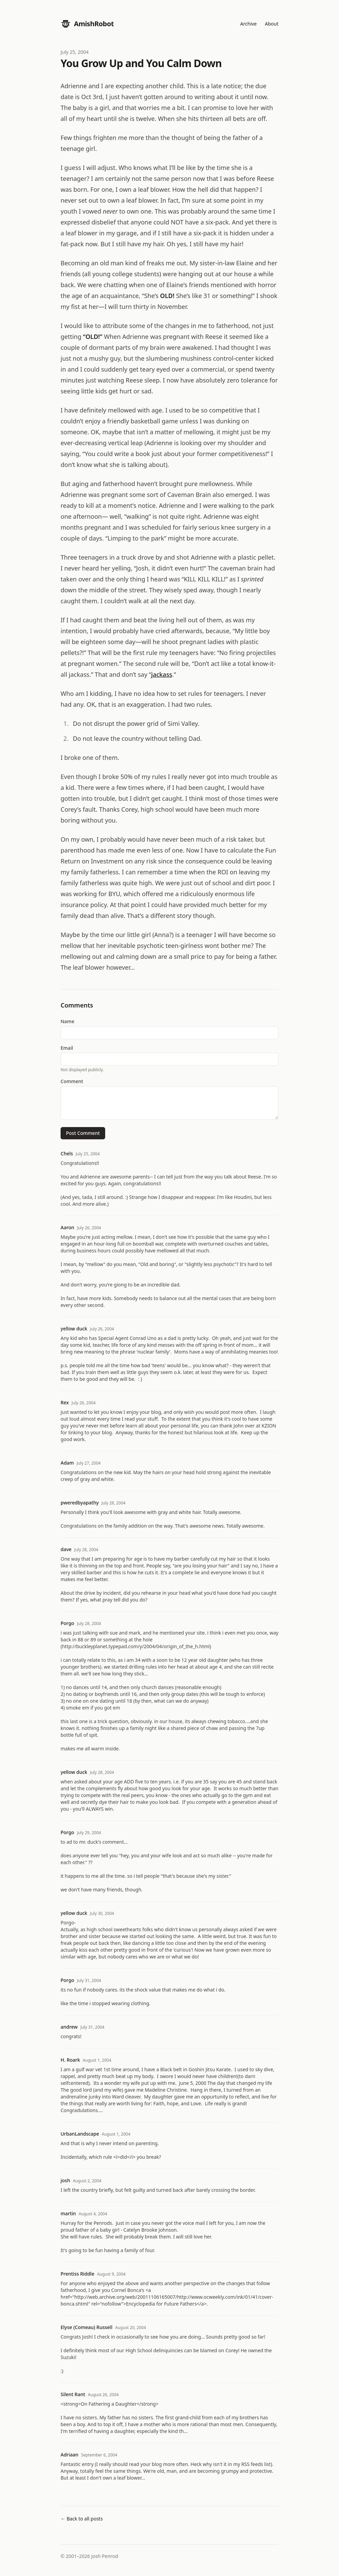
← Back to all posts (82, 2518)
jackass (161, 674)
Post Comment (83, 1133)
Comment (72, 1081)
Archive (248, 23)
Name (67, 1021)
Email (67, 1048)
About (271, 23)
